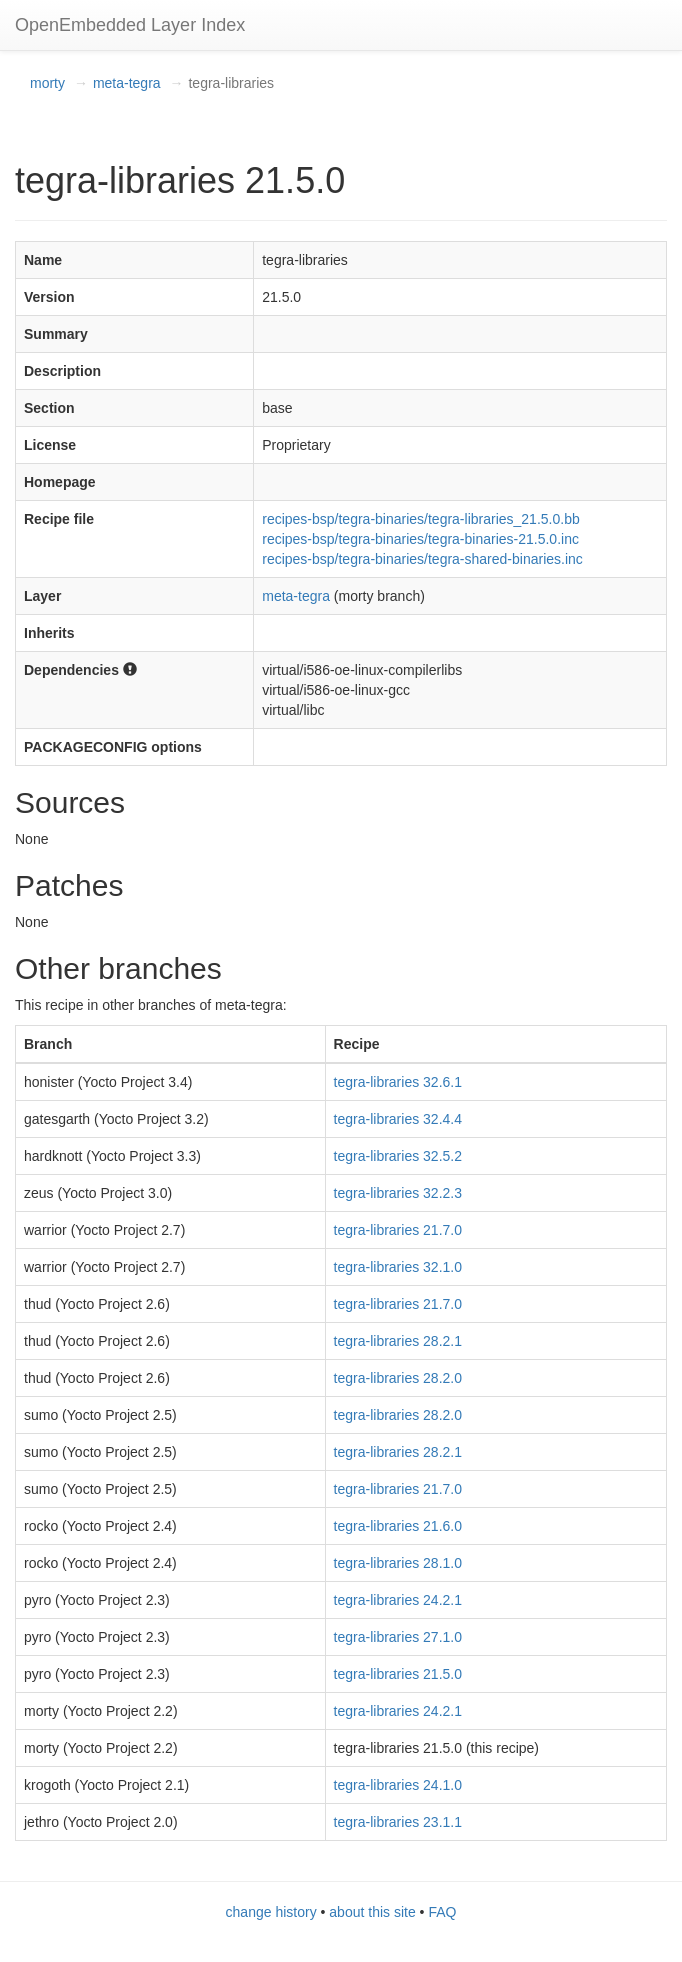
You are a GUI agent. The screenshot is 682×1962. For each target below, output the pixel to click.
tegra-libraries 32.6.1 (398, 1082)
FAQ (442, 1912)
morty (47, 83)
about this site (372, 1912)
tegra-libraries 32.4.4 (398, 1119)
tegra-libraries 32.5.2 (398, 1156)
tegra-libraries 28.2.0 (398, 1378)
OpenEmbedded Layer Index (130, 25)
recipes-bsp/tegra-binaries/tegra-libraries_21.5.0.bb (421, 519)
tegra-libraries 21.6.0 (398, 1526)
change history (271, 1912)
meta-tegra (127, 83)
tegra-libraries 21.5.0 (398, 1674)
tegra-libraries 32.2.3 (398, 1193)
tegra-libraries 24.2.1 (398, 1600)
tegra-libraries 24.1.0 (398, 1785)
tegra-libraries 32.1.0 (398, 1267)
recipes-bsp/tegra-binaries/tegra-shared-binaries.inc (422, 559)
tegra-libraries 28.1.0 (398, 1563)
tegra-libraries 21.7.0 (398, 1230)
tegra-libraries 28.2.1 (398, 1341)
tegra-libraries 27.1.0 (398, 1637)
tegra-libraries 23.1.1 (398, 1822)
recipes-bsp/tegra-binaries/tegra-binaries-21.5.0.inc (420, 539)
